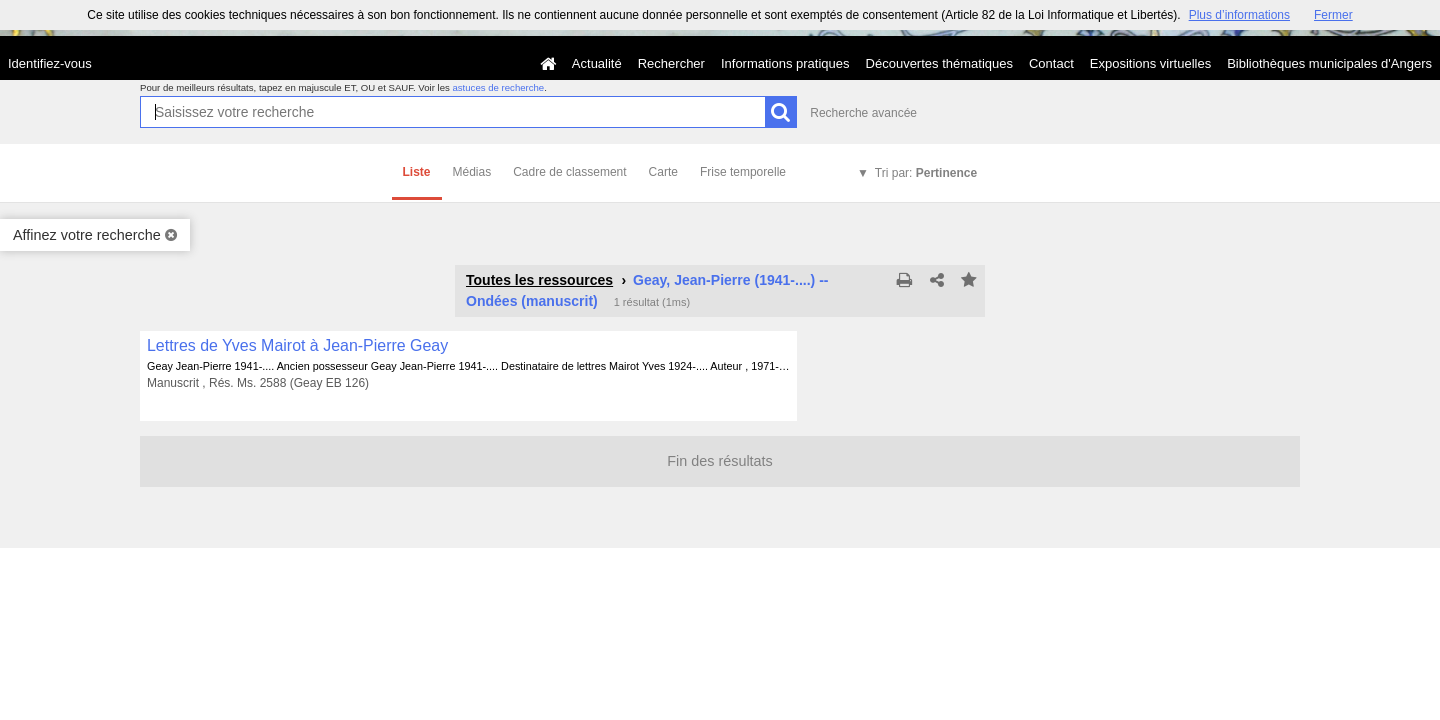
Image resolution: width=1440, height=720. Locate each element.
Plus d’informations (1239, 15)
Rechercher (671, 63)
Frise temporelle (743, 172)
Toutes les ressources (539, 280)
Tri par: (926, 173)
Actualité (597, 63)
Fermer (1333, 15)
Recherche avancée (863, 113)
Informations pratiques (785, 63)
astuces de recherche (498, 87)
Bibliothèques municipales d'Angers (1329, 63)
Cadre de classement (569, 172)
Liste (417, 172)
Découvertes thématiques (939, 63)
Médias (472, 172)
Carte (663, 172)
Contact (1051, 63)
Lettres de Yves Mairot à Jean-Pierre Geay (297, 345)
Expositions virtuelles (1150, 63)
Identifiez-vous (50, 63)
